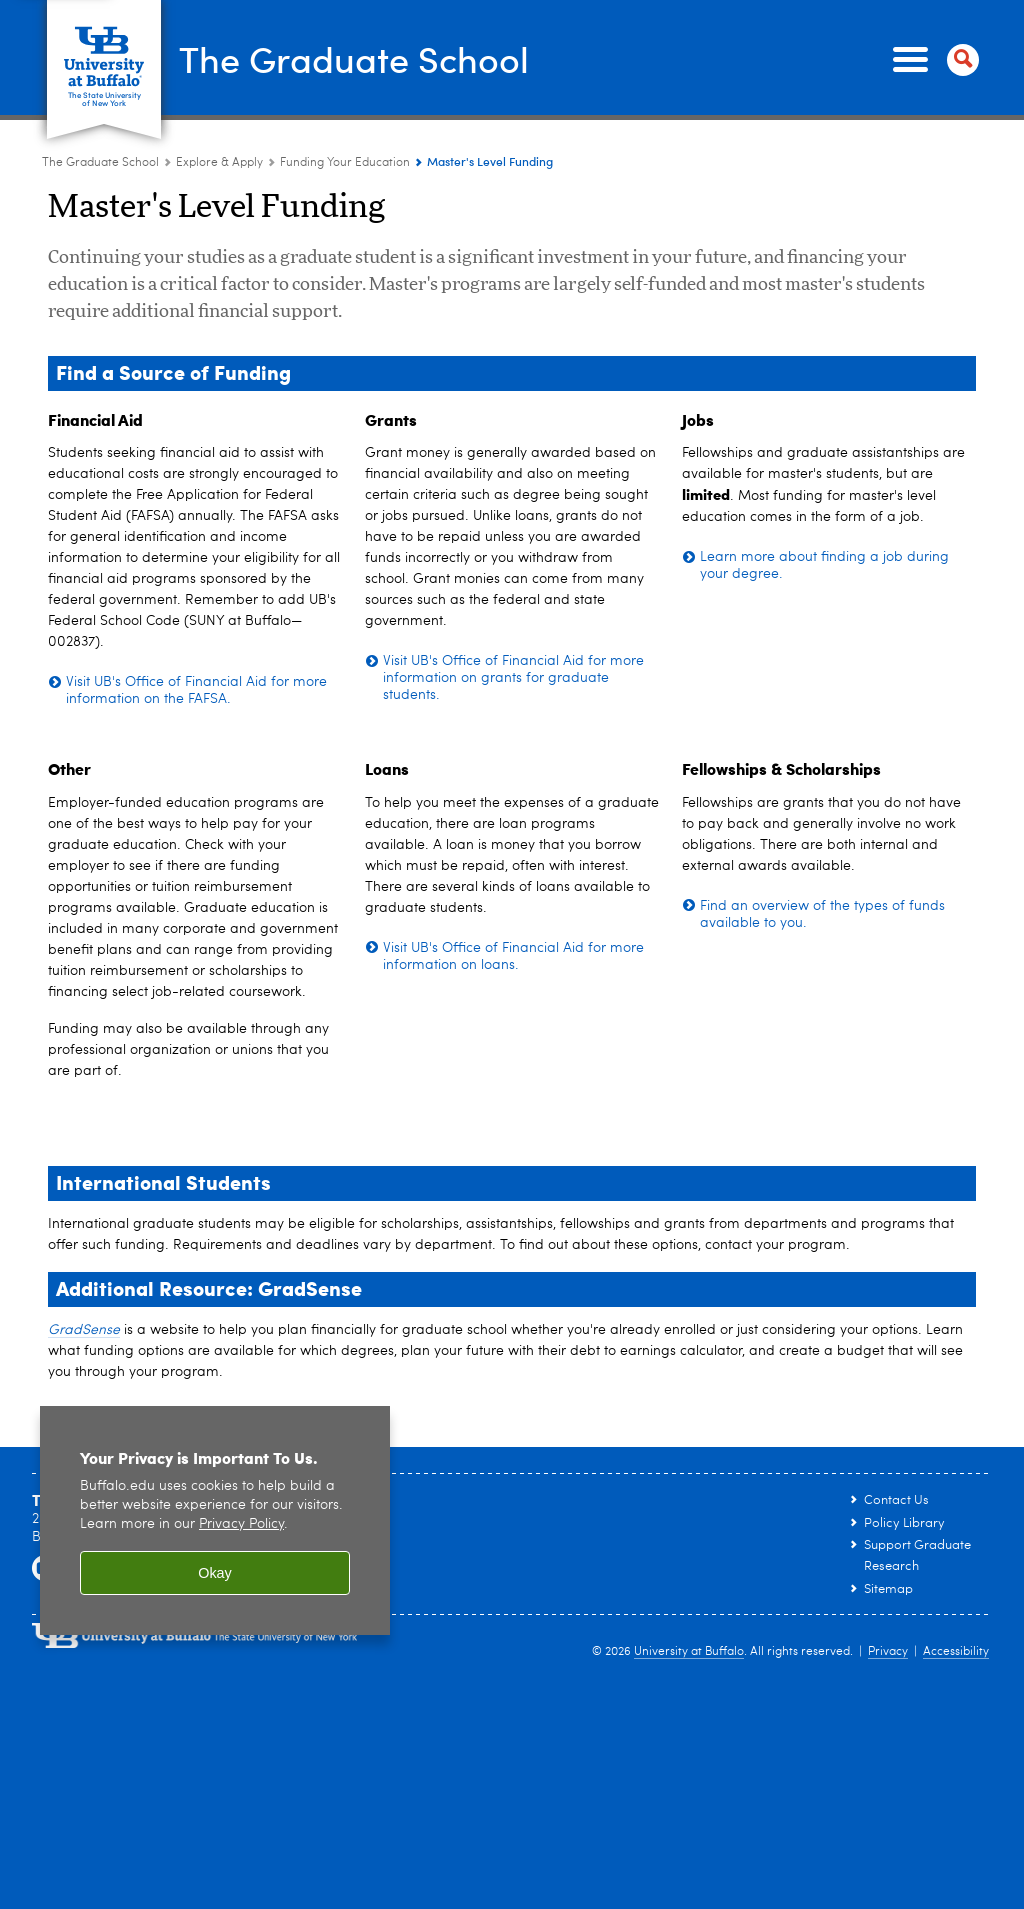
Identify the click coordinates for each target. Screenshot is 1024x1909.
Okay (215, 1573)
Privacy (888, 1652)
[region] (215, 1520)
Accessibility (956, 1652)
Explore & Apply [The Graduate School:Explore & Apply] (219, 163)
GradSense (84, 1330)
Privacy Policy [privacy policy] (241, 1524)
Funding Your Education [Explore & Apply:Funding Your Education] (345, 163)
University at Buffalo (689, 1652)
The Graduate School (354, 58)
